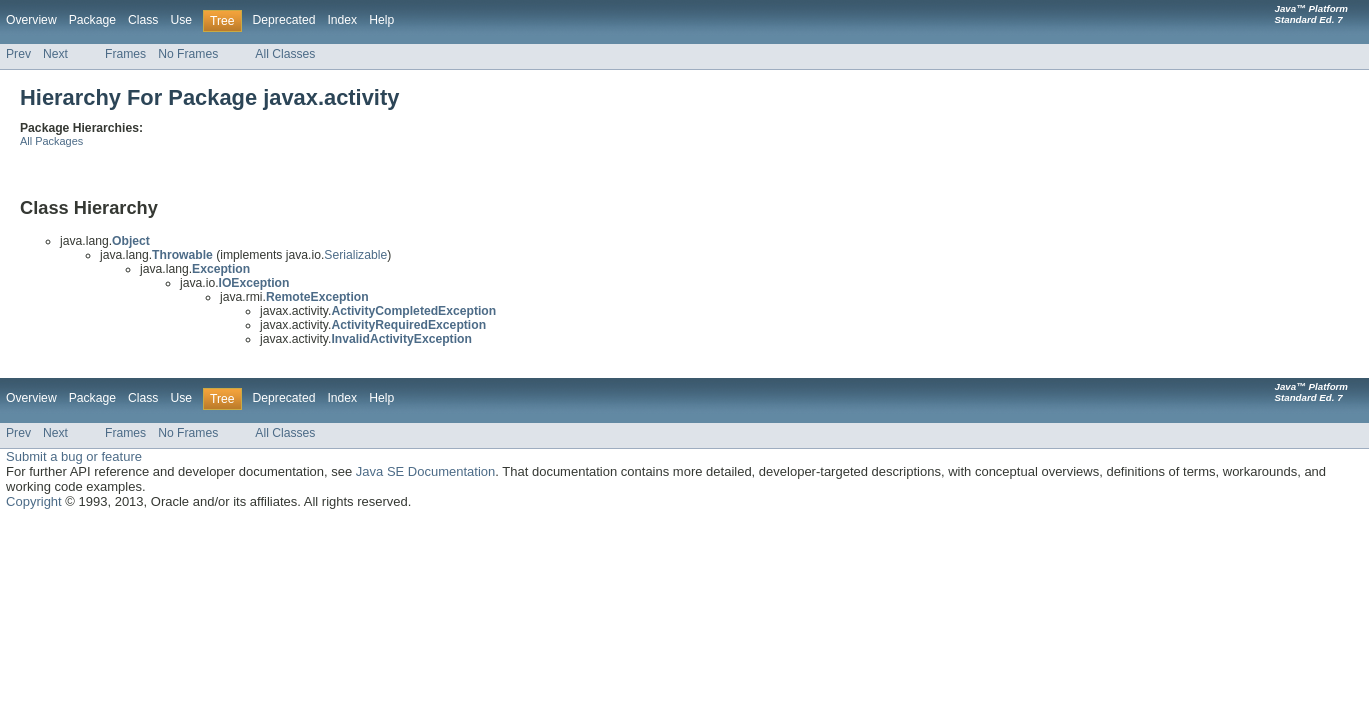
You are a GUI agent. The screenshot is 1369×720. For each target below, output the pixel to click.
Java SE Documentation (425, 471)
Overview (31, 20)
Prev (18, 54)
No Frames (188, 54)
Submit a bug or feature (74, 456)
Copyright (34, 501)
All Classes (285, 54)
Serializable (355, 255)
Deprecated (284, 20)
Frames (125, 54)
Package (92, 20)
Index (342, 20)
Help (381, 20)
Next (55, 54)
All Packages (51, 141)
